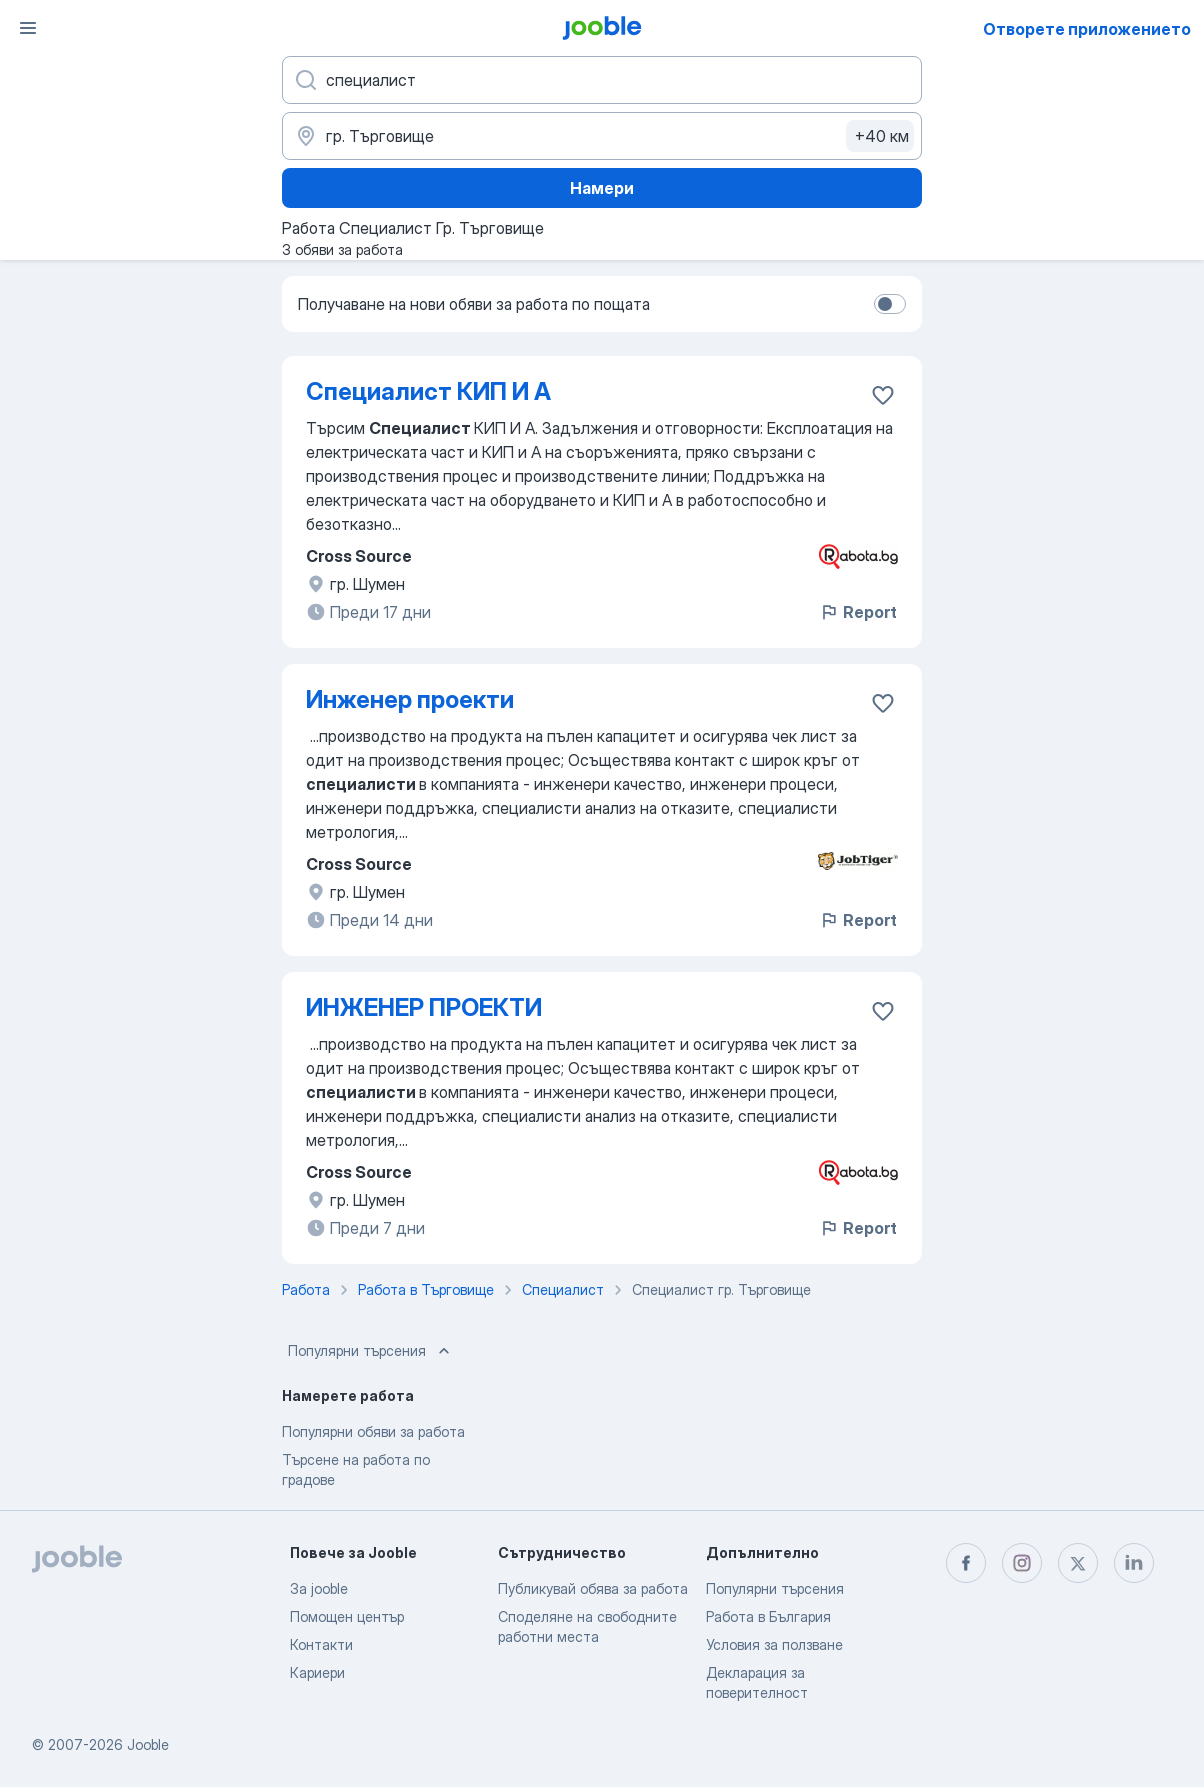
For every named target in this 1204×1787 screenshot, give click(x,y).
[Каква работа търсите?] (602, 80)
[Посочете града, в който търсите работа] (602, 136)
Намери (602, 188)
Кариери (317, 1672)
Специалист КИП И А (428, 391)
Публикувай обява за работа (593, 1588)
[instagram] (1022, 1563)
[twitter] (1078, 1563)
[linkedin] (1134, 1563)
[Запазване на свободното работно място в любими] (883, 395)
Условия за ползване (774, 1644)
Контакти (321, 1644)
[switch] (890, 304)
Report (858, 612)
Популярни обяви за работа (373, 1431)
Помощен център (347, 1616)
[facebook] (966, 1563)
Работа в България (768, 1616)
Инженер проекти (410, 699)
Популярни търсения (371, 1351)
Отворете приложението (1087, 29)
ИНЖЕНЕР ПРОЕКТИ (424, 1007)
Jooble (148, 1744)
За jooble (319, 1588)
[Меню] (28, 28)
